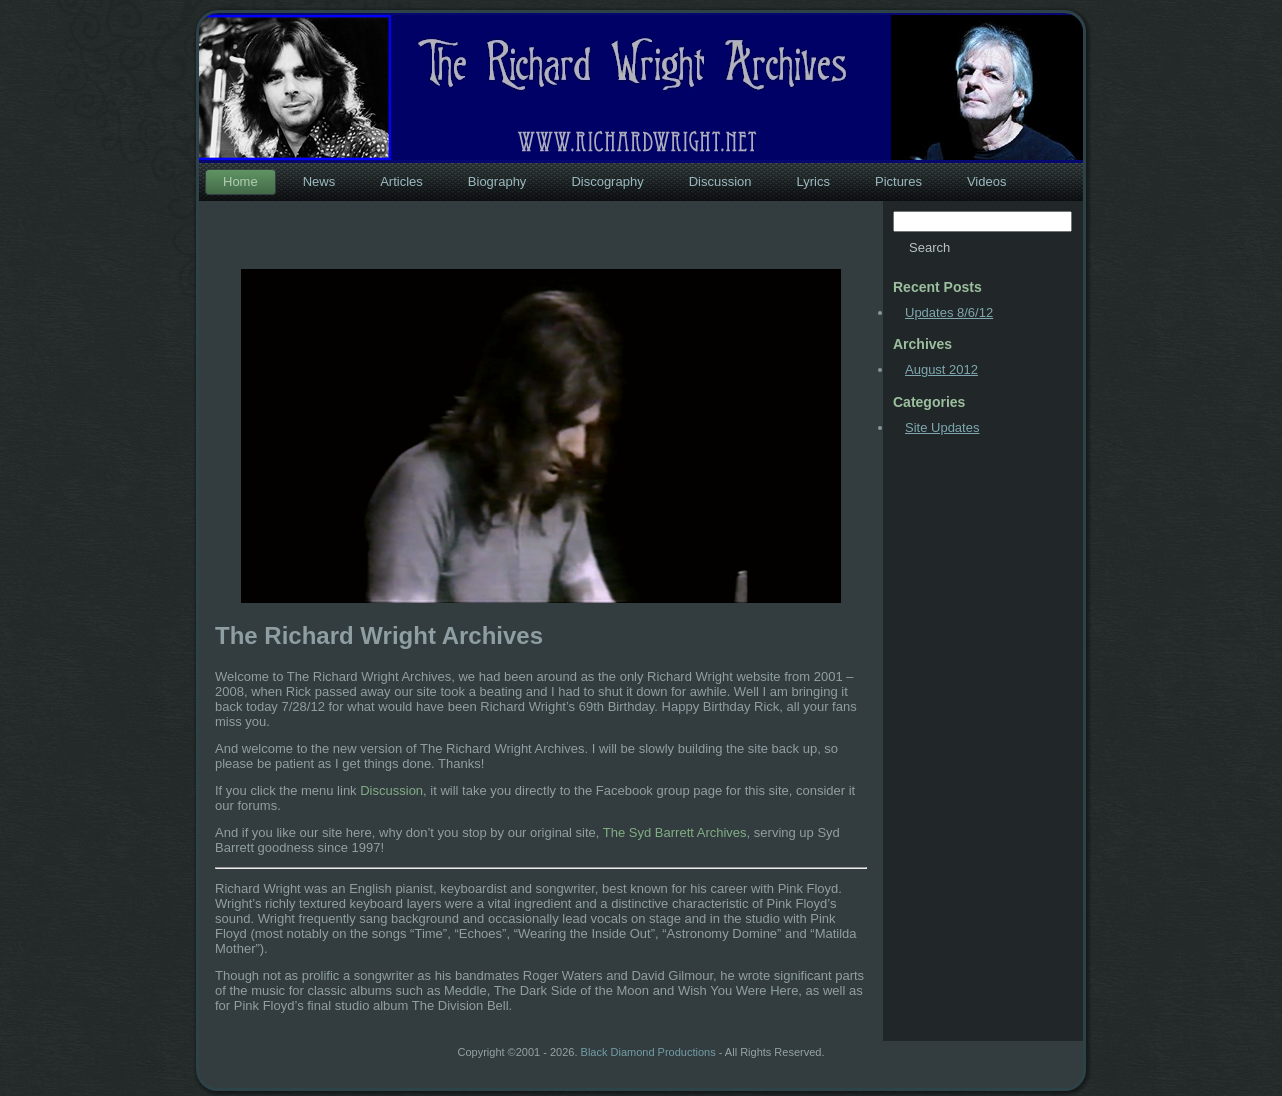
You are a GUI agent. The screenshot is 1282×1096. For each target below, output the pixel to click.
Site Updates (942, 427)
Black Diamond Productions (648, 1052)
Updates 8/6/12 (949, 312)
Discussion (391, 790)
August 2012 (941, 369)
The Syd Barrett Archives (675, 832)
